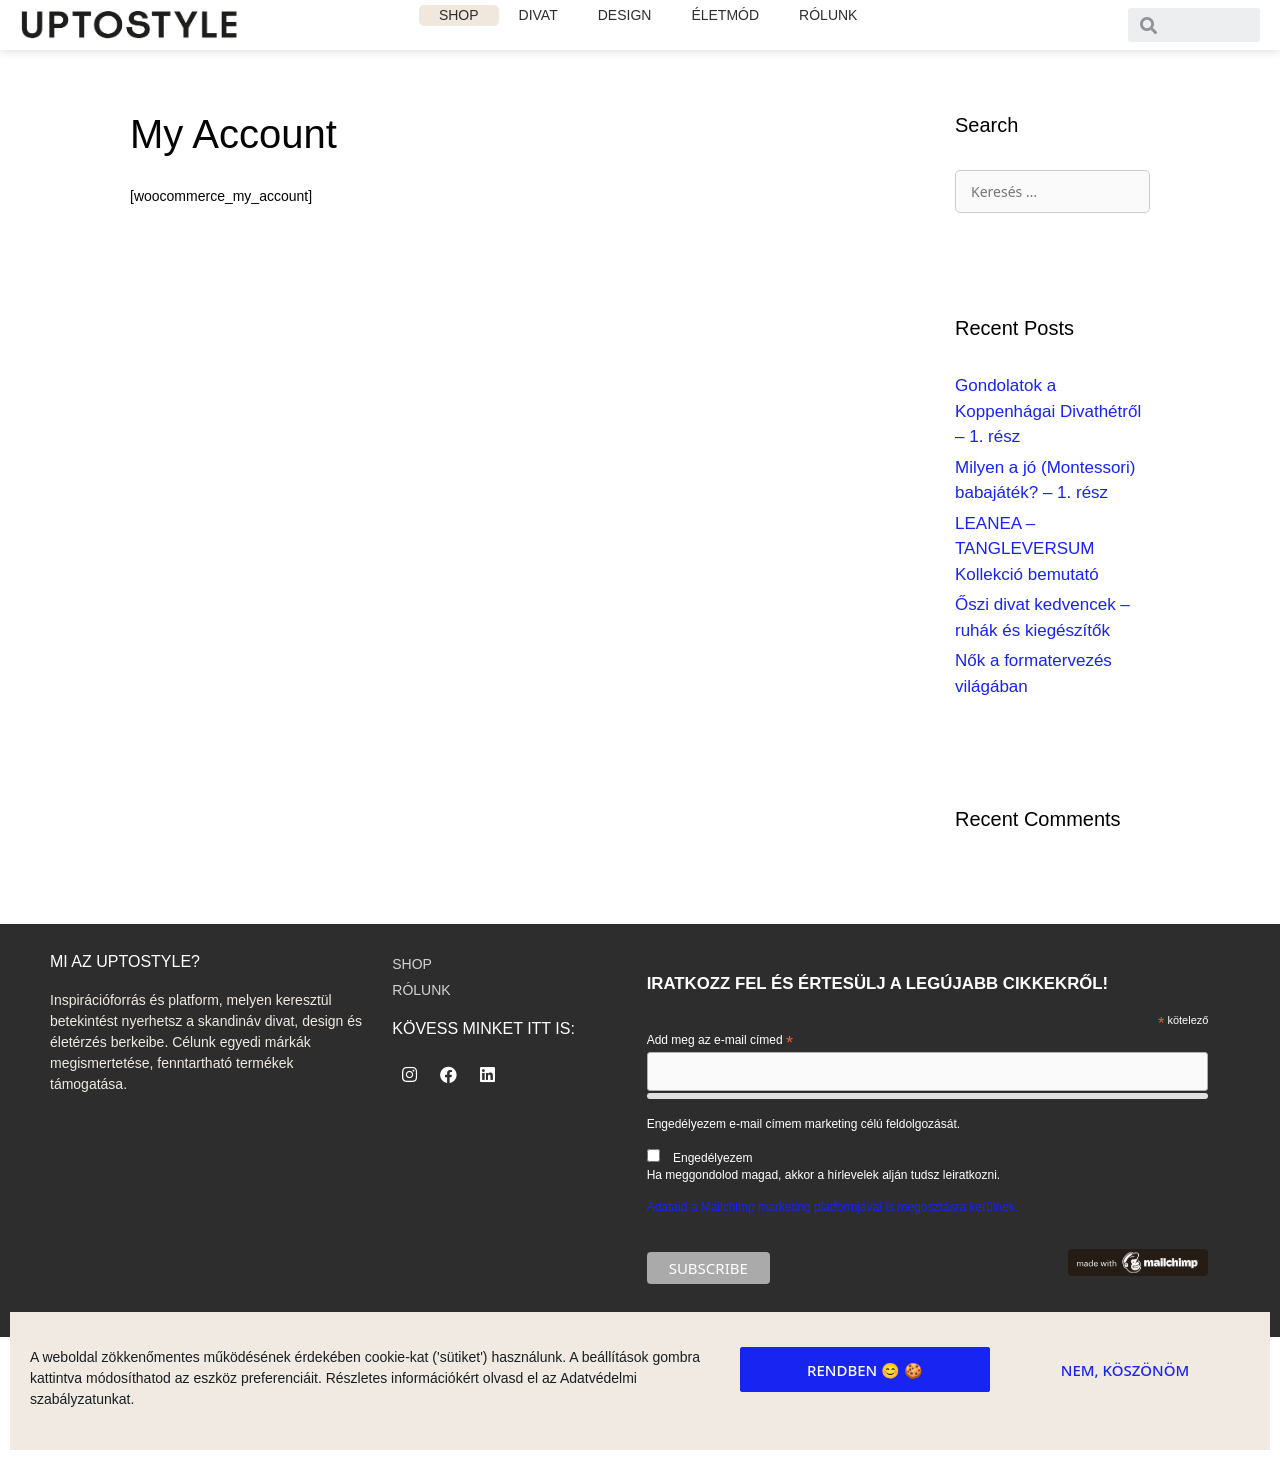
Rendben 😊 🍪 (865, 1370)
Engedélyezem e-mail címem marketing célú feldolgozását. (928, 1149)
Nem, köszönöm (1125, 1370)
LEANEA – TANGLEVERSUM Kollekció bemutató (1027, 549)
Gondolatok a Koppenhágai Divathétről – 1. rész (1048, 411)
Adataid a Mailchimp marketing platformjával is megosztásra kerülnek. (833, 1207)
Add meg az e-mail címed (720, 1041)
